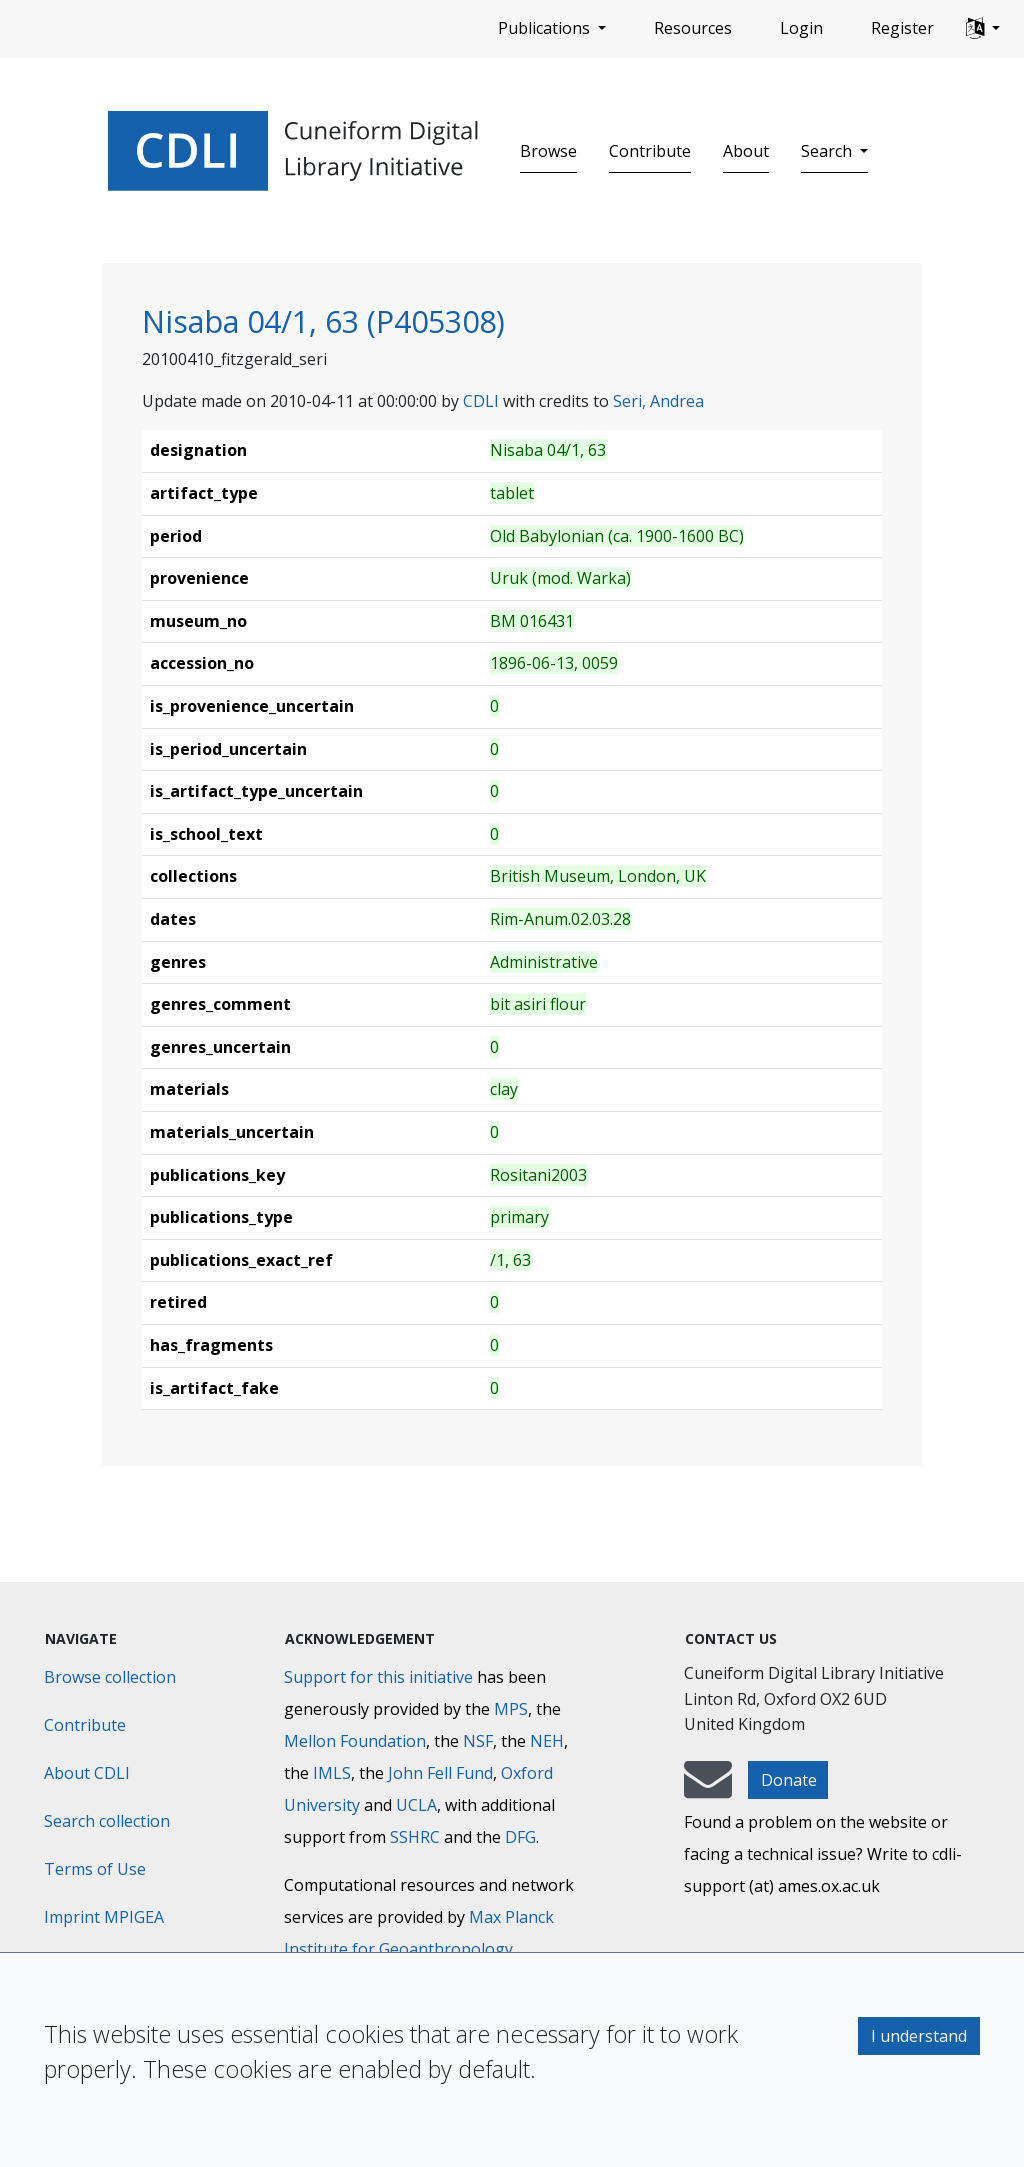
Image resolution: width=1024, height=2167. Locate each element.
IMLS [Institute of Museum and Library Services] (332, 1773)
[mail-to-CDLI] (708, 1789)
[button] (983, 29)
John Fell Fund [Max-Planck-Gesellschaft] (440, 1773)
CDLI (481, 401)
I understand (919, 2036)
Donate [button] (789, 1780)
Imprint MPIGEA (104, 1917)
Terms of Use (95, 1869)
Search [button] (828, 151)
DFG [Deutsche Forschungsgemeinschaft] (520, 1837)
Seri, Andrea (658, 401)
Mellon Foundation (355, 1741)
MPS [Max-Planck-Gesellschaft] (511, 1709)
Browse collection (110, 1677)
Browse (548, 151)
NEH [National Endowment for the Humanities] (547, 1741)
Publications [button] (546, 28)
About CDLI (87, 1773)
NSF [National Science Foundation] (478, 1741)
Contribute (650, 151)
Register (902, 28)
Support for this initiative (378, 1677)
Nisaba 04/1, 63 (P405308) (323, 321)
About (746, 151)
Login (801, 28)
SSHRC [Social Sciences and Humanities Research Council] (415, 1837)
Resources (693, 28)
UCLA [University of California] (416, 1805)
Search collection (107, 1821)
